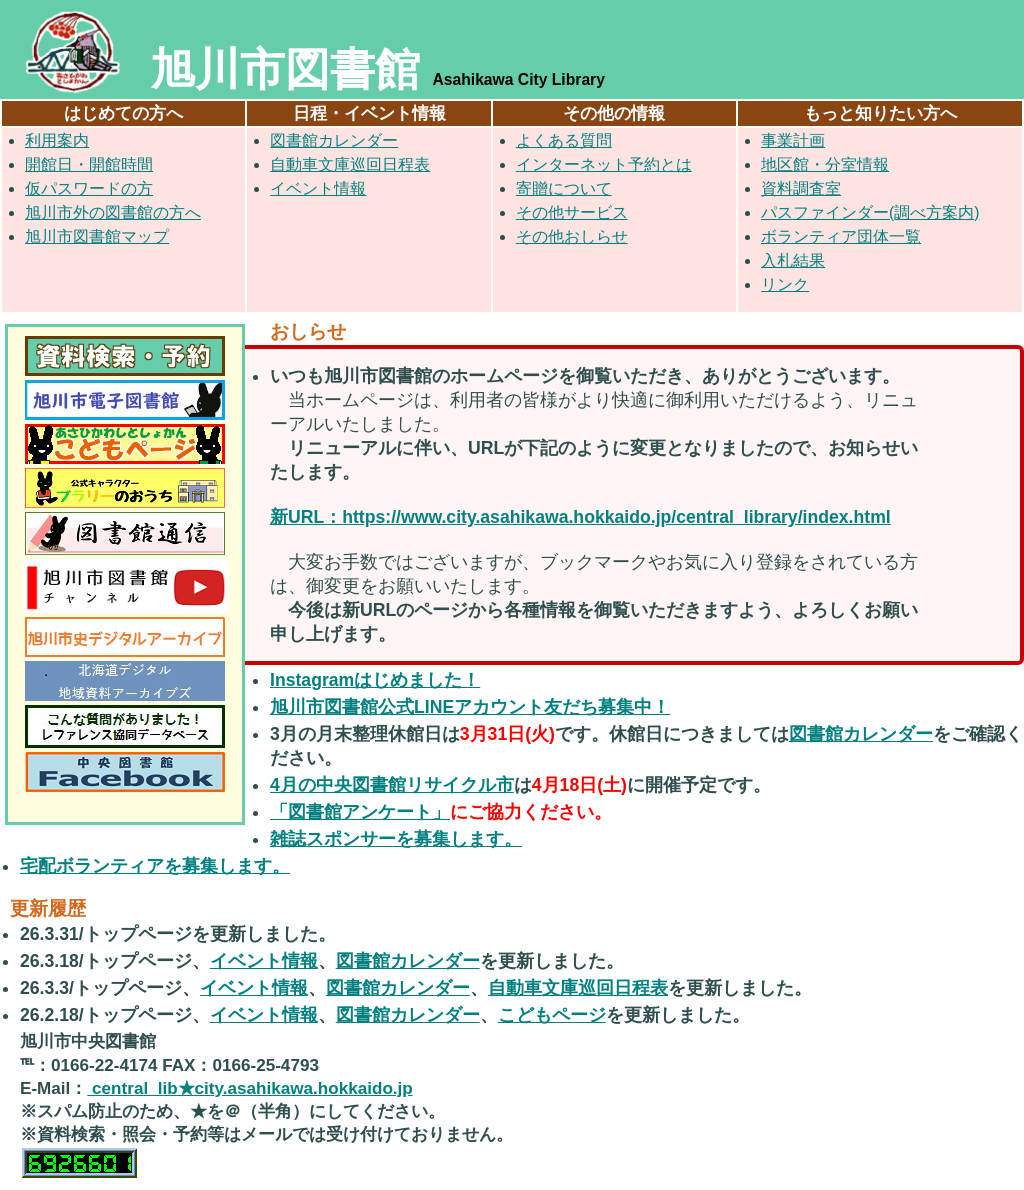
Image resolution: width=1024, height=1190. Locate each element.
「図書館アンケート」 (360, 812)
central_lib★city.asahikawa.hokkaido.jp (249, 1088)
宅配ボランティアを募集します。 (155, 866)
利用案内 (57, 140)
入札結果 (793, 260)
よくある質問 (564, 140)
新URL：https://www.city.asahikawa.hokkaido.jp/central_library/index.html (580, 517)
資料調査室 (801, 188)
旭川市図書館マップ (97, 236)
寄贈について (564, 188)
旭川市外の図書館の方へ (113, 212)
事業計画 (793, 140)
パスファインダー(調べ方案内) (870, 212)
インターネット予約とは (604, 164)
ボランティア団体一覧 (841, 236)
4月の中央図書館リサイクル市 (392, 785)
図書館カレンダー (334, 140)
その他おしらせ (572, 236)
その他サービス (572, 212)
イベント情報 (318, 188)
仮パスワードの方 (89, 188)
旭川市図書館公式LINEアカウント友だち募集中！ (470, 707)
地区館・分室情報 (825, 164)
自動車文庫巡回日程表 (350, 164)
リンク (785, 284)
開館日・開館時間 (89, 164)
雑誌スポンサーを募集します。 (396, 839)
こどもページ (552, 1015)
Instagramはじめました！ (375, 680)
